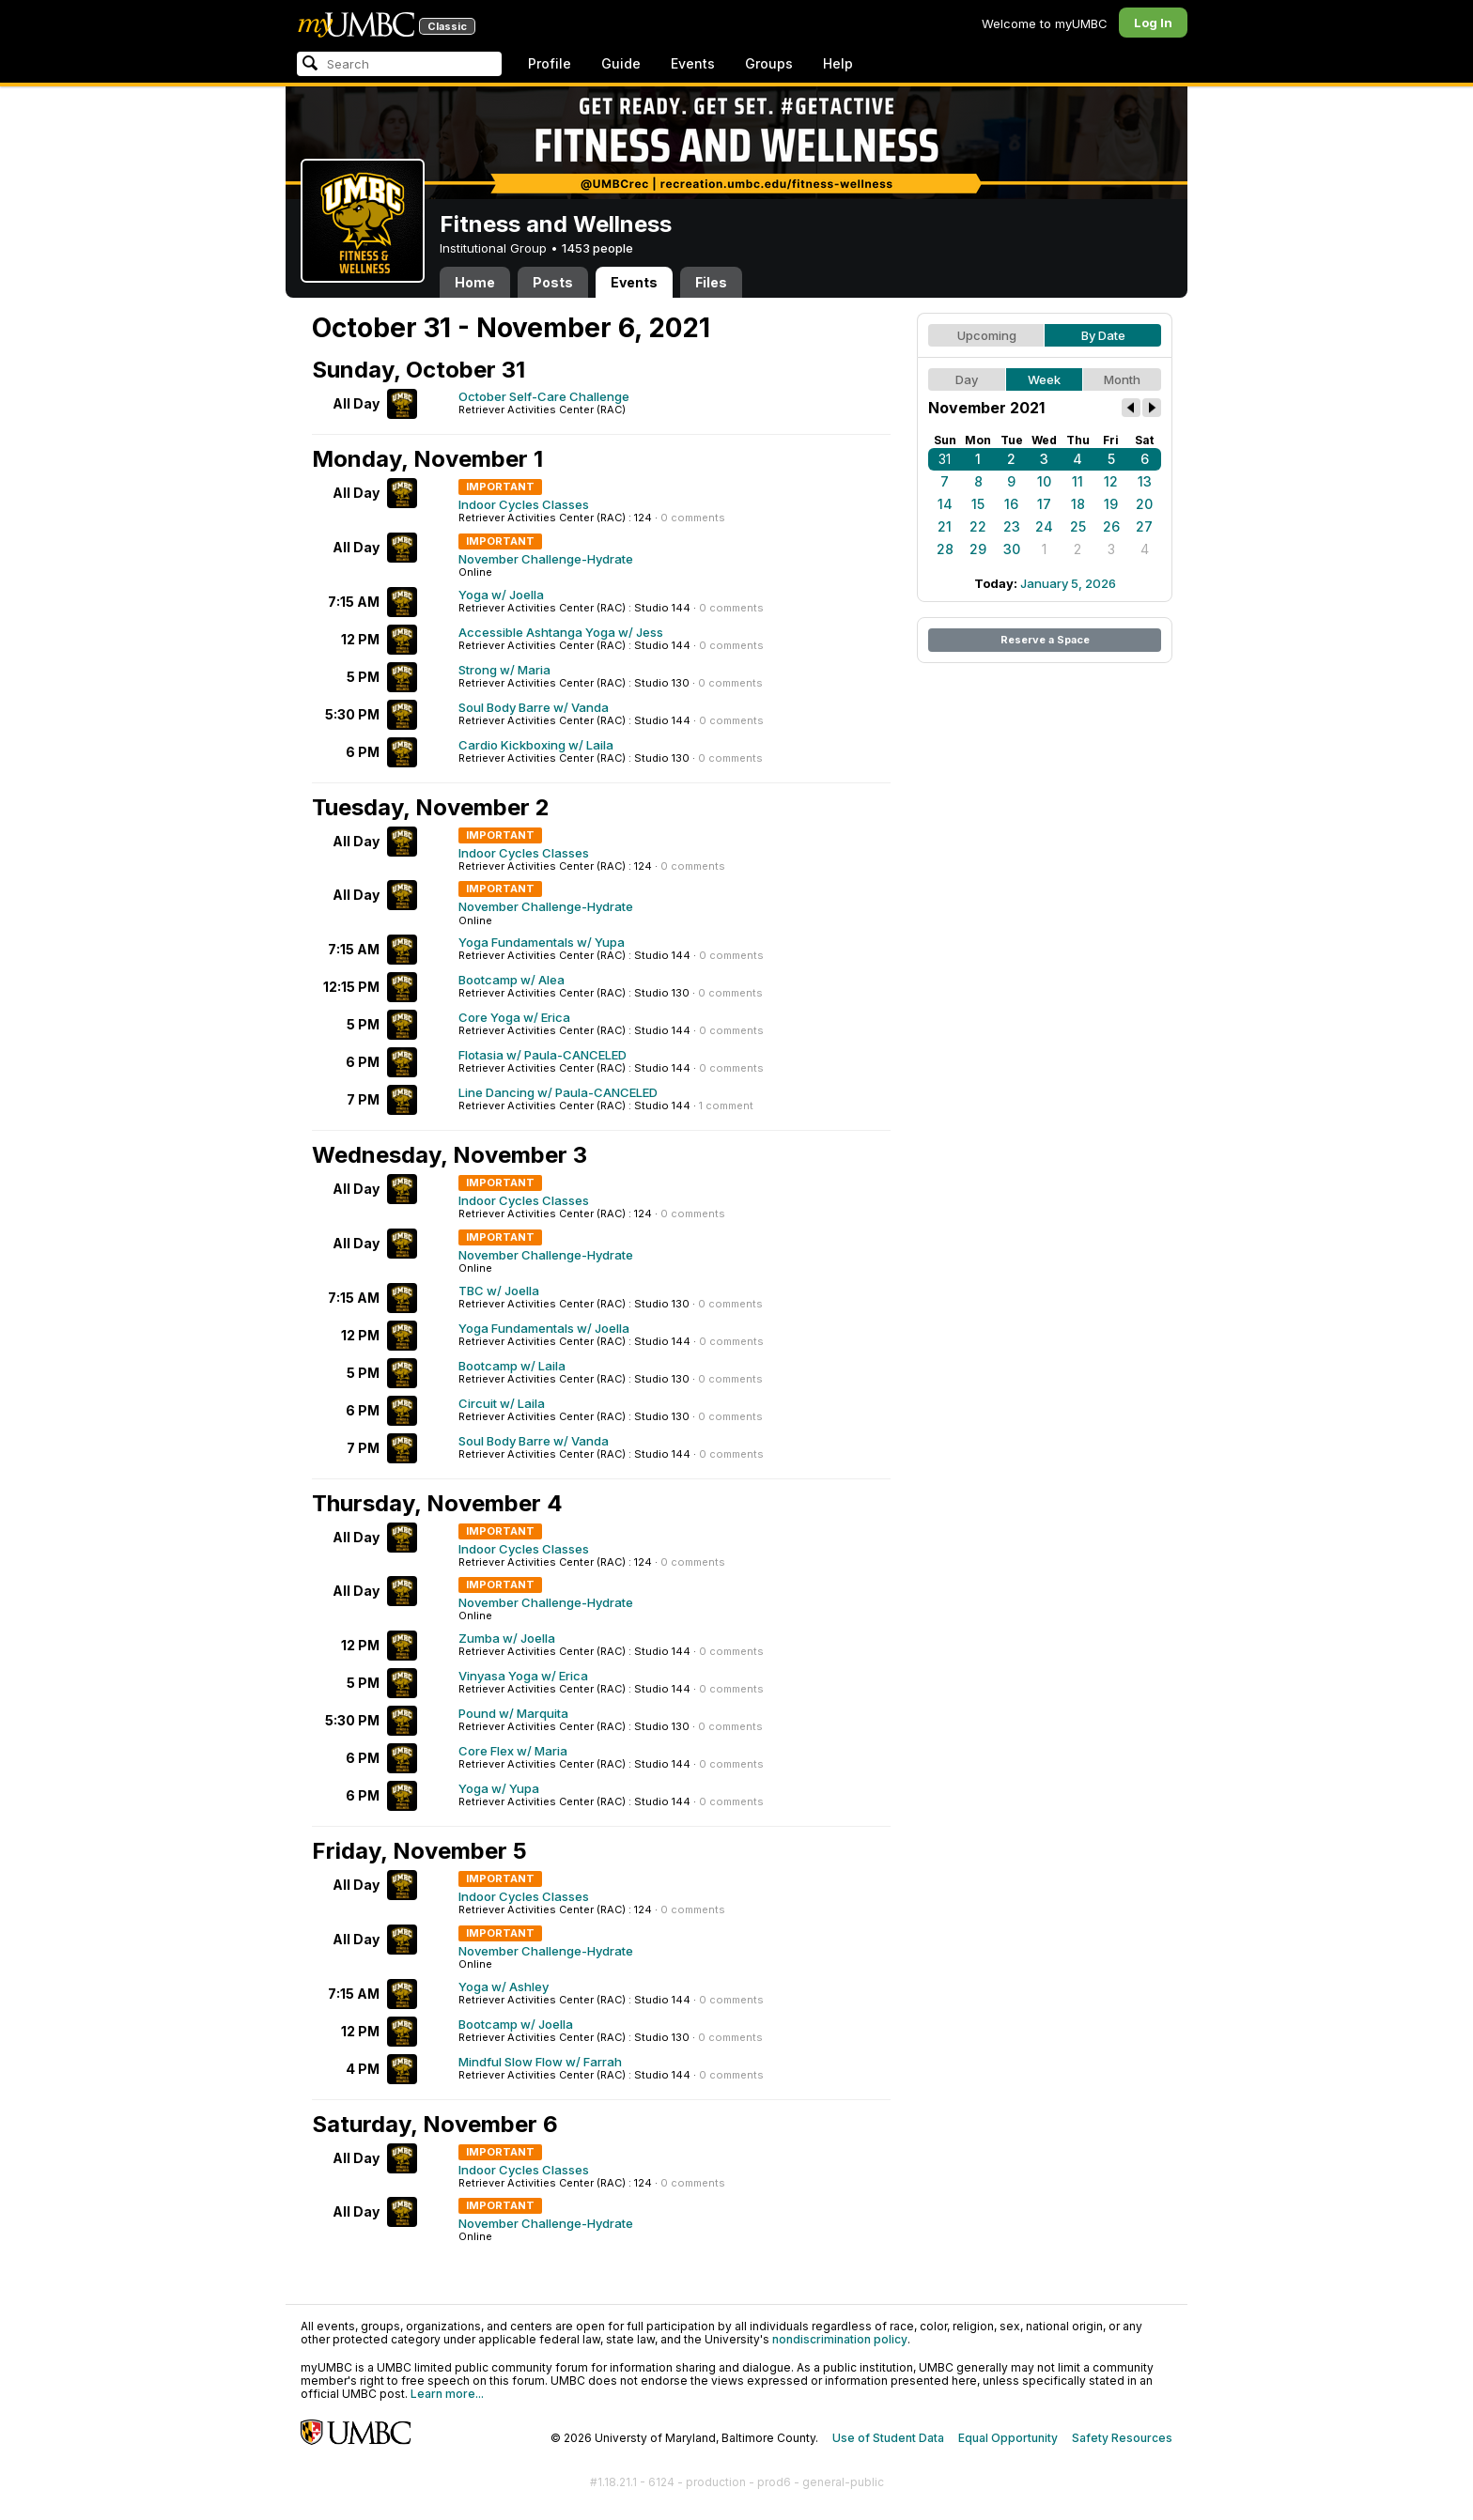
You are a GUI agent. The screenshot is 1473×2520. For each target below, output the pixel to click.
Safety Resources (1122, 2438)
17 (1044, 504)
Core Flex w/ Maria (512, 1750)
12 (1111, 481)
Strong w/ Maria (504, 669)
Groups (769, 63)
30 (1011, 549)
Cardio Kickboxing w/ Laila (535, 744)
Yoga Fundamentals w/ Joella (543, 1328)
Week (1044, 379)
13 (1145, 481)
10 (1044, 481)
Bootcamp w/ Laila (512, 1365)
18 (1078, 504)
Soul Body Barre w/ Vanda (533, 707)
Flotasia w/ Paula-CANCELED (542, 1054)
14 (945, 504)
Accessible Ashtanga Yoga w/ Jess (560, 632)
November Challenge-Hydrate (545, 558)
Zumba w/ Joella (506, 1638)
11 (1077, 481)
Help (838, 63)
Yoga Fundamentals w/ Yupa (541, 942)
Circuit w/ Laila (501, 1403)
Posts (553, 282)
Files (711, 282)
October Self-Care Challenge (543, 396)
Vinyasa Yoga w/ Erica (523, 1675)
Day (966, 379)
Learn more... (447, 2394)
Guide (621, 63)
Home (475, 282)
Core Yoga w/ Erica (514, 1017)
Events (693, 63)
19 (1111, 504)
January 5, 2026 (1068, 583)
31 (944, 459)
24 (1044, 526)
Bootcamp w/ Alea (511, 979)
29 (977, 549)
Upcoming (986, 335)
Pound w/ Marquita (513, 1713)
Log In (1153, 22)
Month (1122, 379)
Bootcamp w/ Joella (515, 2024)
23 (1011, 526)
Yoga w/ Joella (501, 594)
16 (1011, 504)
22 (977, 526)
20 (1144, 504)
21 (945, 526)
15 (978, 504)
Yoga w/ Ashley (503, 1986)
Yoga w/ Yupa (498, 1788)
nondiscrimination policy (839, 2339)
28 (945, 549)
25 (1078, 526)
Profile (549, 63)
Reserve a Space (1045, 639)
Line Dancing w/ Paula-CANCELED (558, 1092)
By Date (1103, 335)
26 (1111, 526)
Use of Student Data (888, 2438)
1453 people (597, 247)
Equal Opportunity (1008, 2438)
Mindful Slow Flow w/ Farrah (540, 2061)
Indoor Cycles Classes (523, 504)
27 (1144, 526)
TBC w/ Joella (498, 1290)
